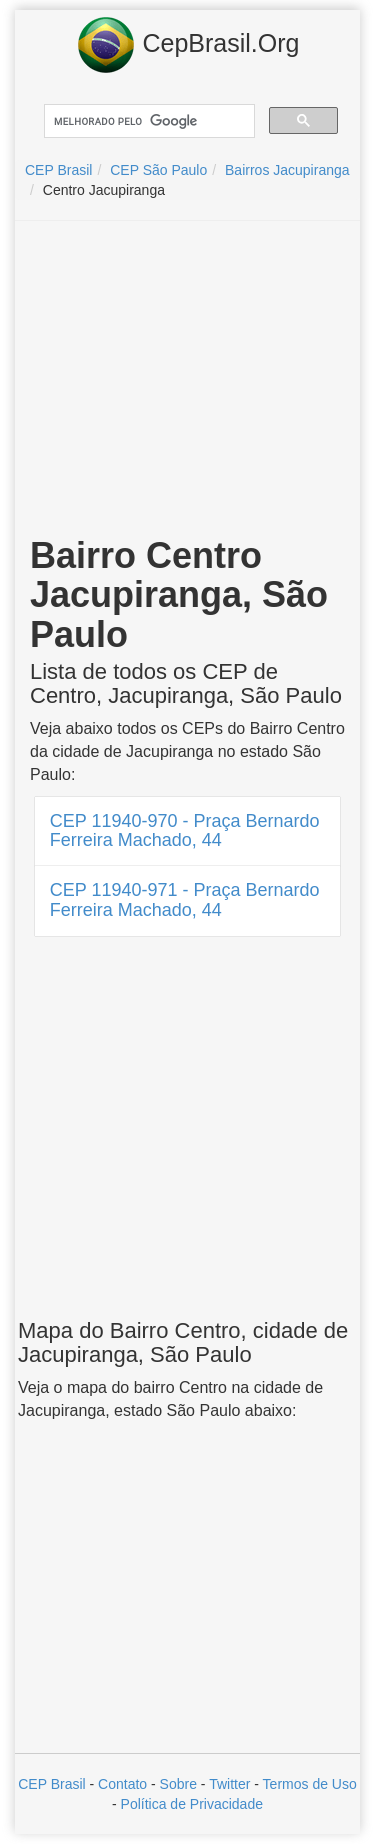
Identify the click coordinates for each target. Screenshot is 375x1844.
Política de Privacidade (192, 1804)
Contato (122, 1784)
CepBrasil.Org (188, 45)
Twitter (229, 1784)
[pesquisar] (147, 121)
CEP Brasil (51, 1784)
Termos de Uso (310, 1784)
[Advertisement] (188, 381)
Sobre (178, 1784)
